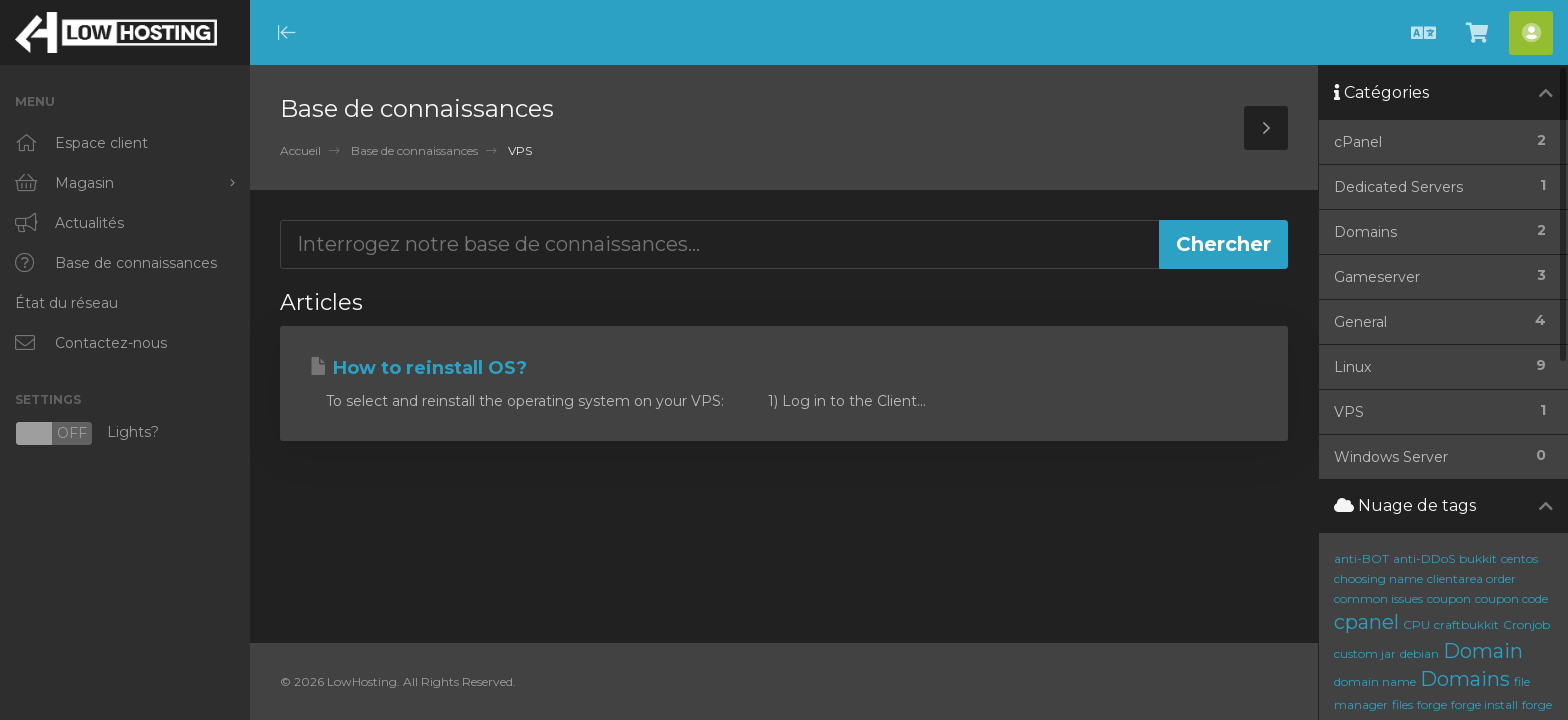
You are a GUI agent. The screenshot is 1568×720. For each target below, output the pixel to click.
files (1402, 704)
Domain (1483, 651)
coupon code (1511, 598)
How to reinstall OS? (418, 368)
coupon (1449, 598)
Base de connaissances (414, 150)
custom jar (1365, 653)
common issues (1378, 598)
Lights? (87, 433)
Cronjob (1526, 624)
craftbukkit (1466, 624)
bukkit (1478, 558)
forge (1432, 704)
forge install (1484, 704)
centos (1519, 558)
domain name (1375, 681)
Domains (1465, 679)
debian (1419, 653)
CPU (1416, 624)
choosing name (1378, 578)
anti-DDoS (1424, 558)
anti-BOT (1361, 558)
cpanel (1366, 622)
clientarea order (1471, 578)
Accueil (300, 150)
